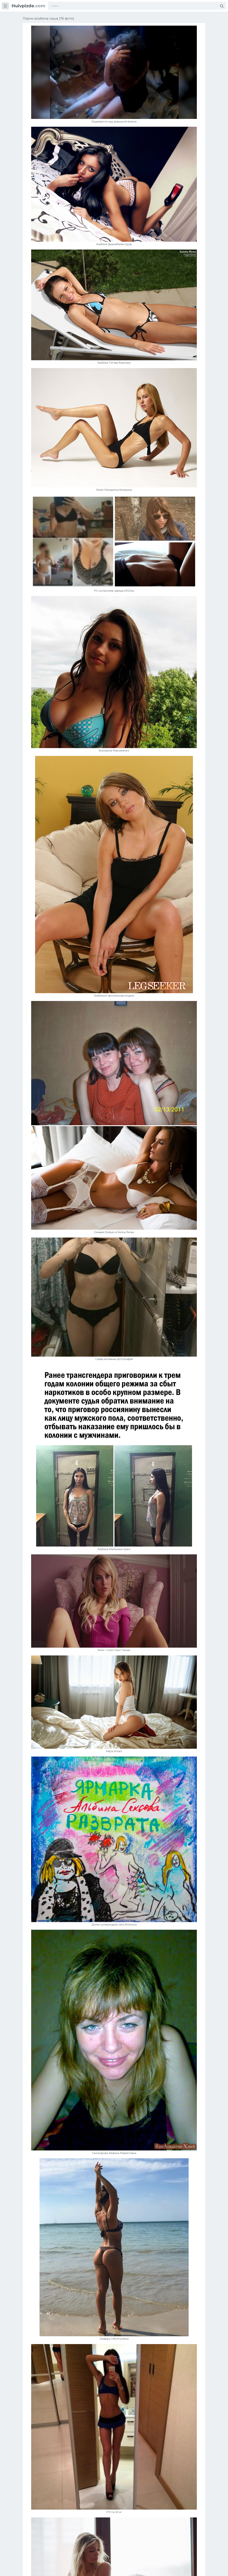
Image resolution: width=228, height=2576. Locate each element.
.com (28, 5)
